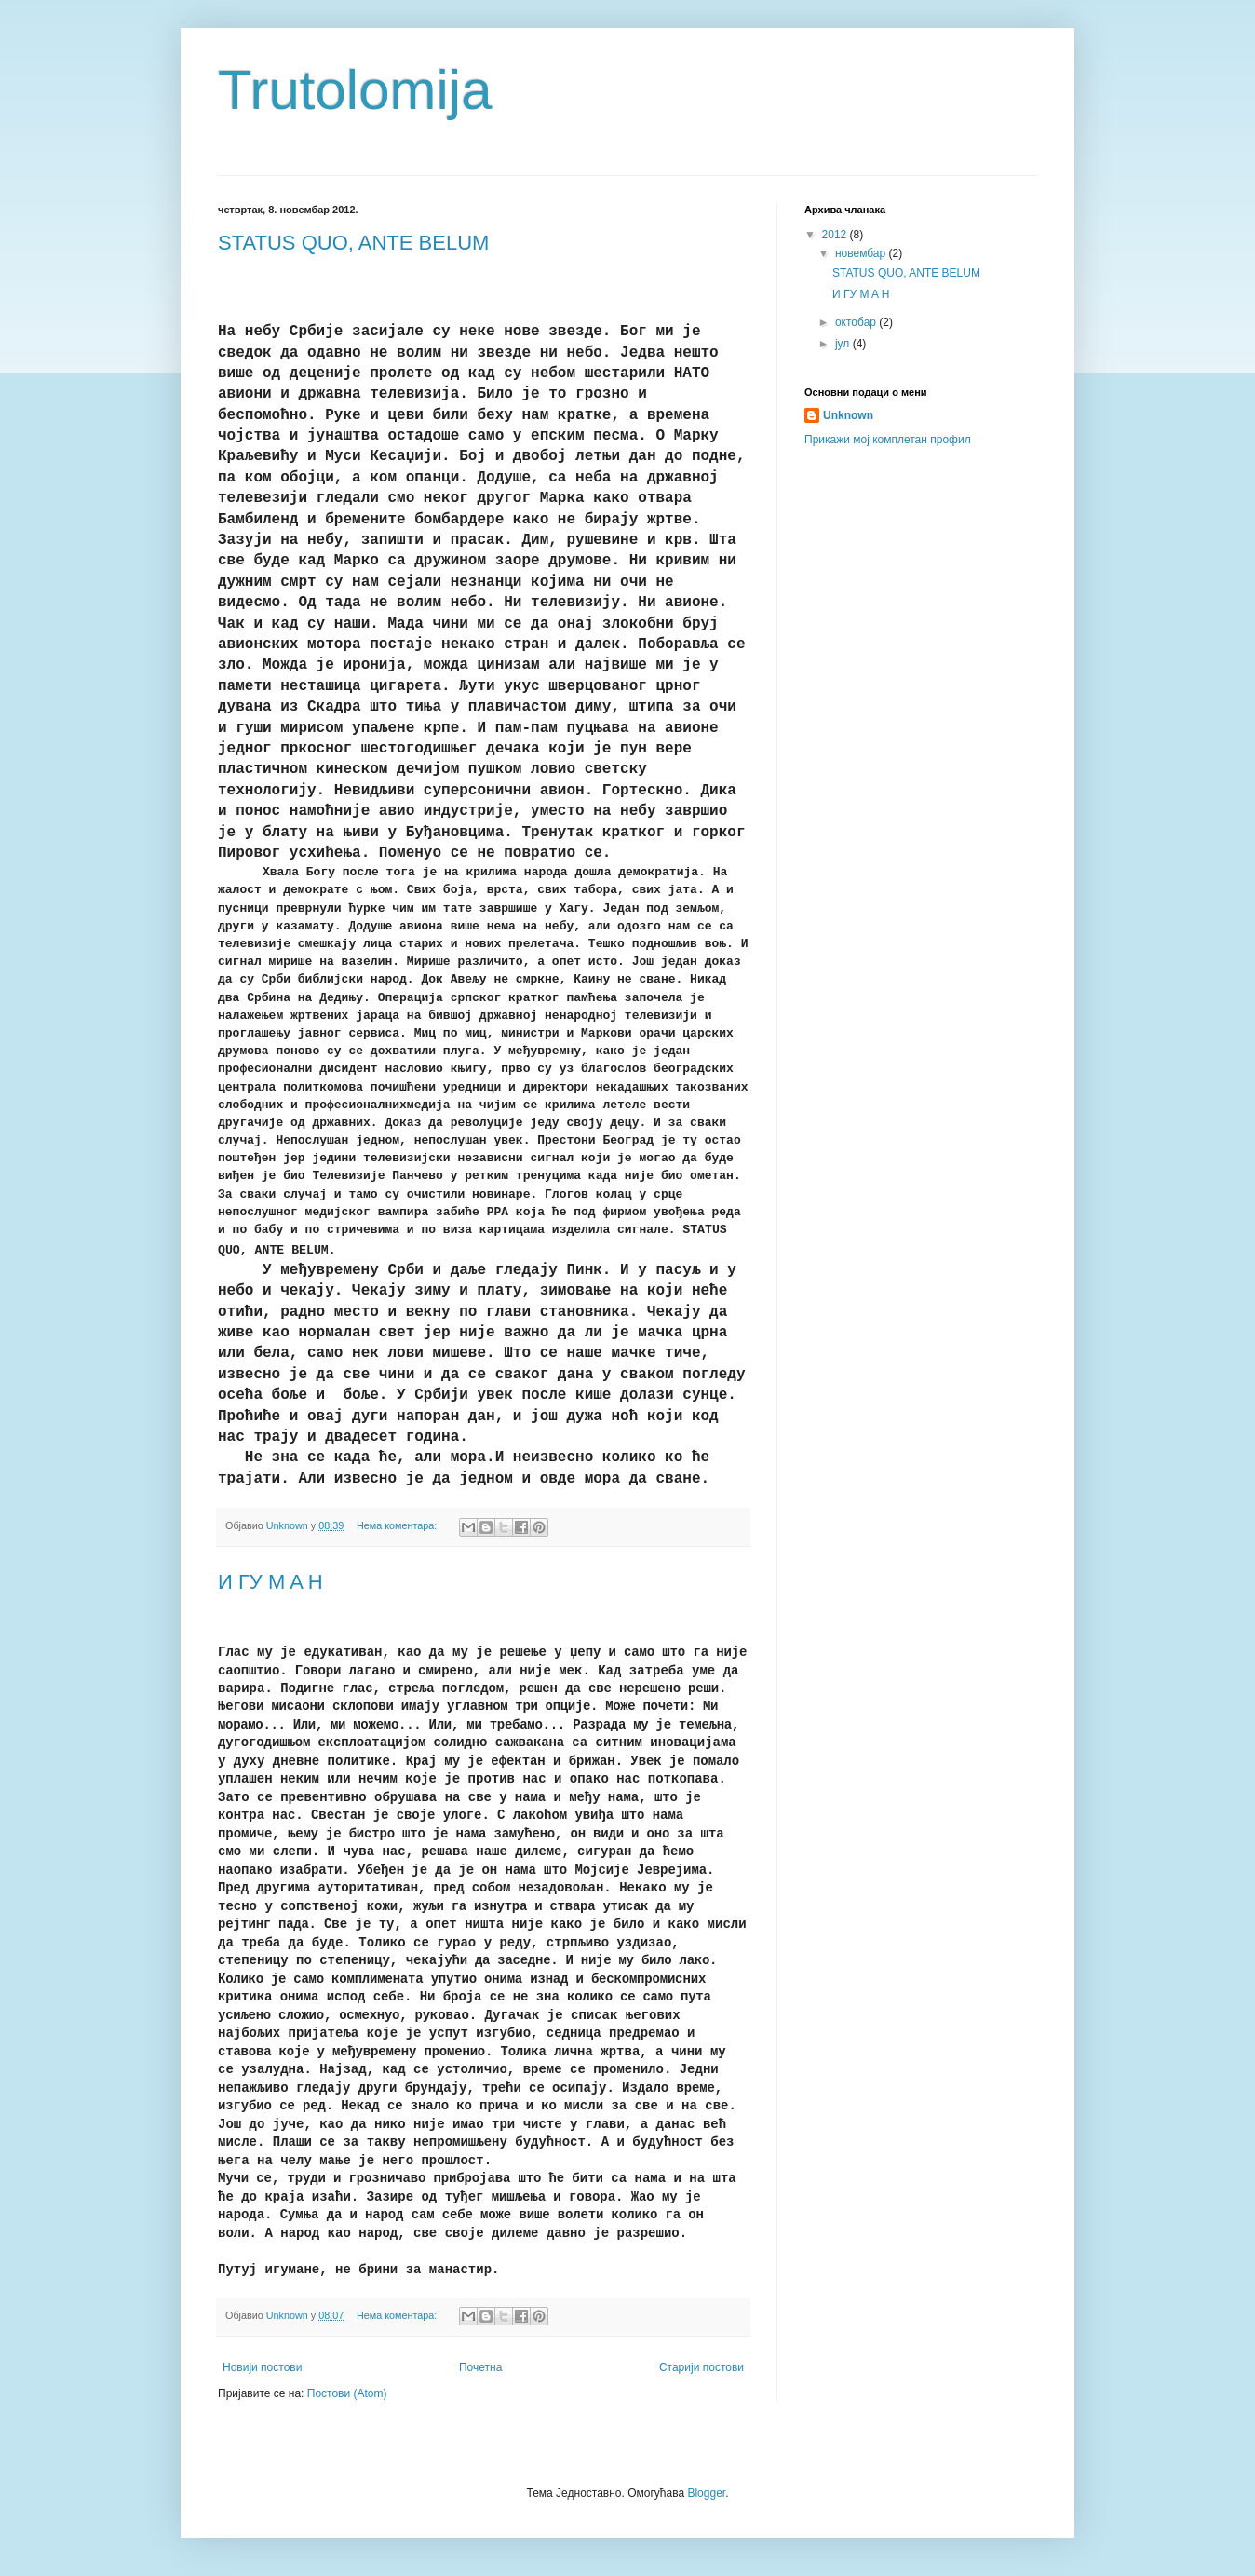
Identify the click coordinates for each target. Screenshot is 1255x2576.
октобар (857, 322)
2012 (836, 234)
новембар (862, 253)
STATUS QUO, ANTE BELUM (353, 242)
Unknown (848, 415)
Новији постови (262, 2367)
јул (844, 343)
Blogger (706, 2493)
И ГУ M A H (270, 1581)
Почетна (480, 2367)
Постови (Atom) (347, 2393)
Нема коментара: (398, 1525)
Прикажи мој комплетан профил (887, 439)
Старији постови (701, 2367)
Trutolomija (355, 90)
